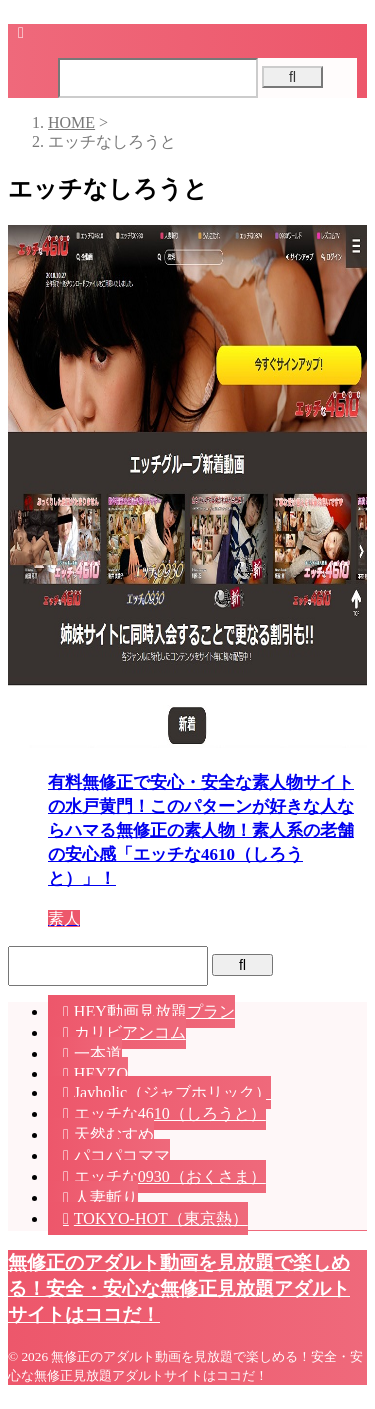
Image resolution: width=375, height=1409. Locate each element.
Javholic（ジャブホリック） (172, 1092)
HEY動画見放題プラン (154, 1011)
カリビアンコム (130, 1032)
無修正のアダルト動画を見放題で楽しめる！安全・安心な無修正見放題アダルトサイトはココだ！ (179, 1288)
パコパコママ (122, 1155)
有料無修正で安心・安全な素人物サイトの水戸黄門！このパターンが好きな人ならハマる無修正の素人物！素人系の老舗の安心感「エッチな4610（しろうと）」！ (201, 830)
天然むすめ (114, 1134)
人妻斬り (106, 1197)
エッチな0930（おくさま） (170, 1176)
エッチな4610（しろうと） (170, 1113)
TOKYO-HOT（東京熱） (161, 1218)
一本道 (98, 1053)
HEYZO (101, 1073)
